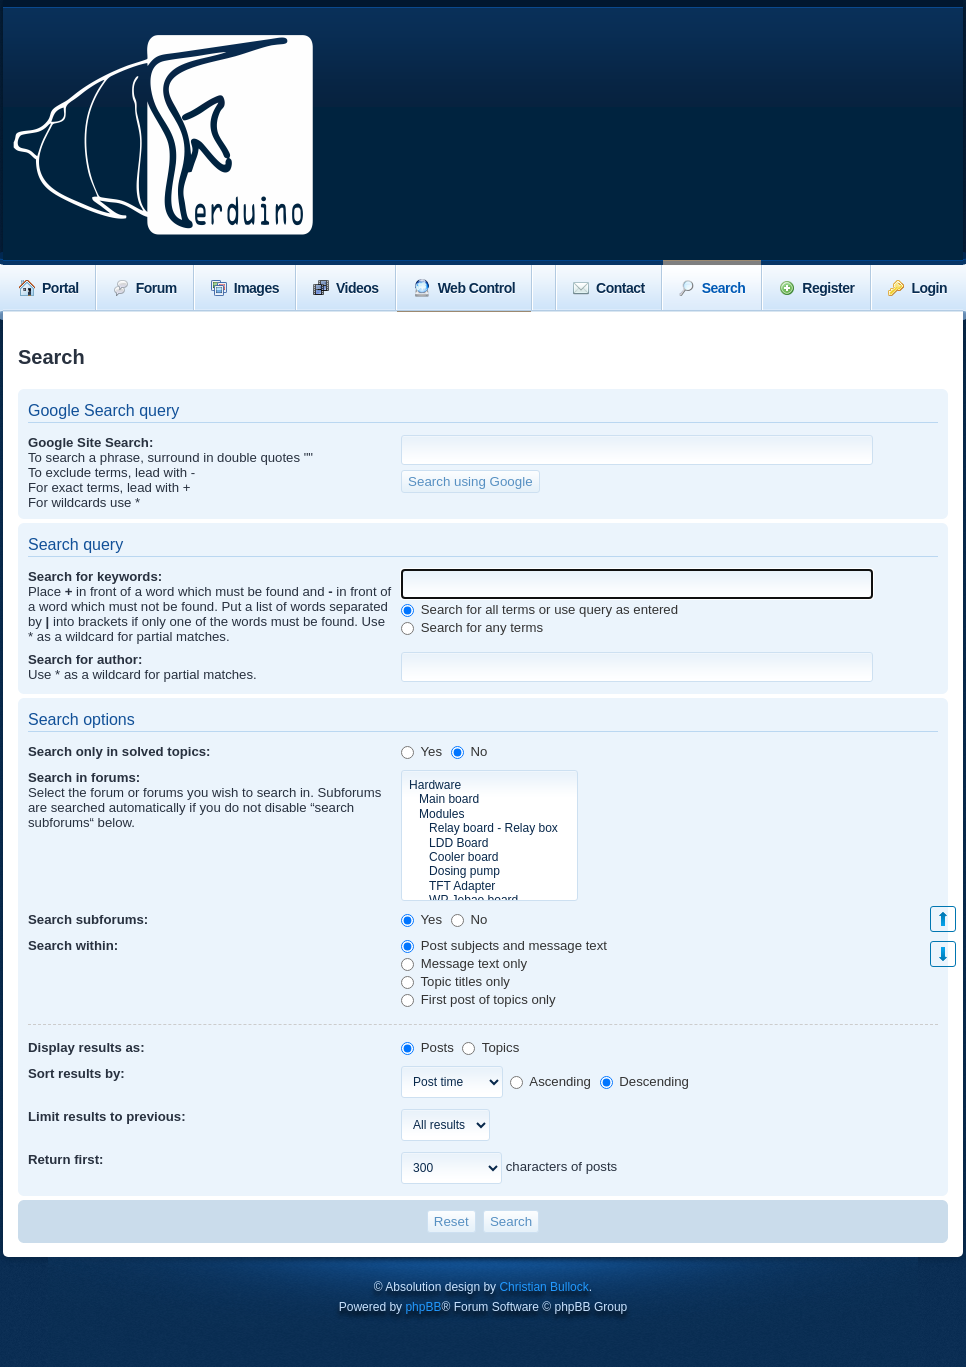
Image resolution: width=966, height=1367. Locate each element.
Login (917, 288)
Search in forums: (84, 777)
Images (245, 288)
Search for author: (85, 659)
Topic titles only (455, 981)
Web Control (464, 288)
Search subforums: (88, 919)
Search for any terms (472, 627)
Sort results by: (76, 1073)
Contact (609, 288)
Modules (489, 814)
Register (816, 288)
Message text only (464, 963)
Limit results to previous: (107, 1116)
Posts (427, 1047)
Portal (49, 288)
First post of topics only (478, 999)
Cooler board (489, 857)
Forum (145, 288)
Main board (489, 799)
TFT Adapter (489, 886)
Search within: (73, 945)
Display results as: (86, 1047)
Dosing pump (489, 871)
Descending (644, 1081)
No (469, 751)
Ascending (550, 1081)
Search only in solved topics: (119, 751)
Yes (421, 751)
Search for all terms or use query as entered (539, 609)
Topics (490, 1047)
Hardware (489, 785)
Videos (346, 288)
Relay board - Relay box (489, 828)
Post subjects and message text (504, 945)
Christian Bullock (543, 1287)
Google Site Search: (90, 442)
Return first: (65, 1159)
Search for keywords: (95, 576)
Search (712, 288)
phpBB (423, 1307)
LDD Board (489, 843)
